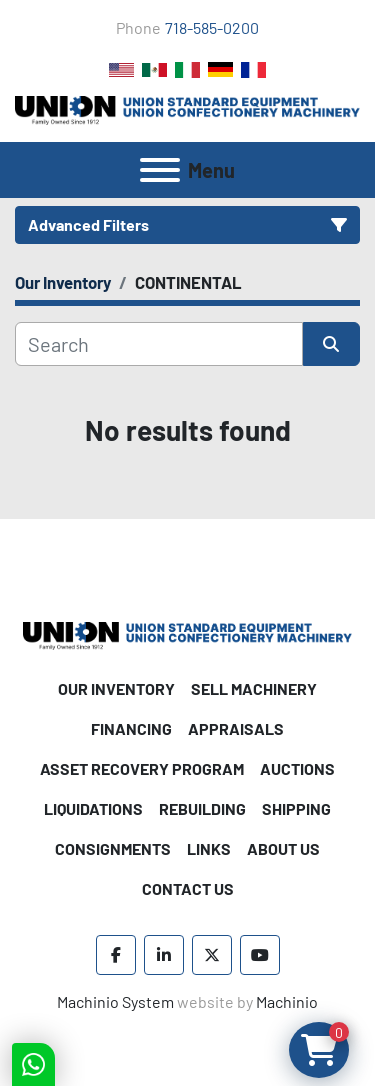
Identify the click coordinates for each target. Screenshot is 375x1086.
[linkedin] (164, 955)
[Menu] (160, 170)
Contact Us (188, 888)
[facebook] (116, 955)
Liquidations (93, 808)
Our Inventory (116, 688)
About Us (283, 848)
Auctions (297, 768)
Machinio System (115, 1001)
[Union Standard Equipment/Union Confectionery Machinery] (187, 633)
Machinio (287, 1001)
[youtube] (260, 955)
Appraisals (236, 728)
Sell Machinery (254, 688)
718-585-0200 (212, 27)
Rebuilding (202, 808)
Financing (131, 728)
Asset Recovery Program (142, 768)
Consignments (113, 848)
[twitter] (212, 955)
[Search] (159, 344)
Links (209, 848)
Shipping (296, 808)
